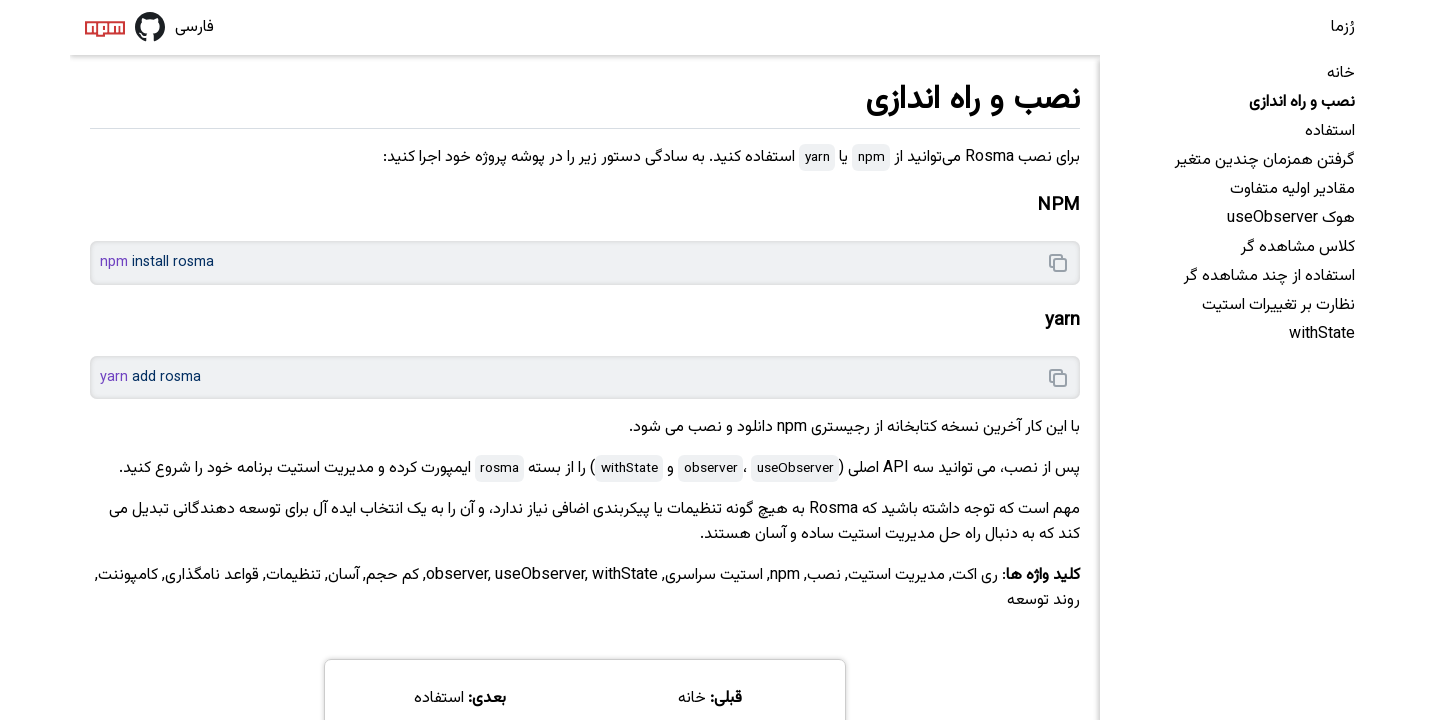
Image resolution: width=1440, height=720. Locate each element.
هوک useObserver (1291, 218)
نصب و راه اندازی (1302, 102)
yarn (1062, 320)
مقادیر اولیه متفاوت (1292, 189)
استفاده (1330, 131)
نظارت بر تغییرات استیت (1278, 305)
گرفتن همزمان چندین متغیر (1265, 160)
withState (1322, 334)
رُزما (1343, 27)
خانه (1341, 73)
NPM (1058, 205)
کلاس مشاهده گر (1298, 247)
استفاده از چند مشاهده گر (1269, 276)
